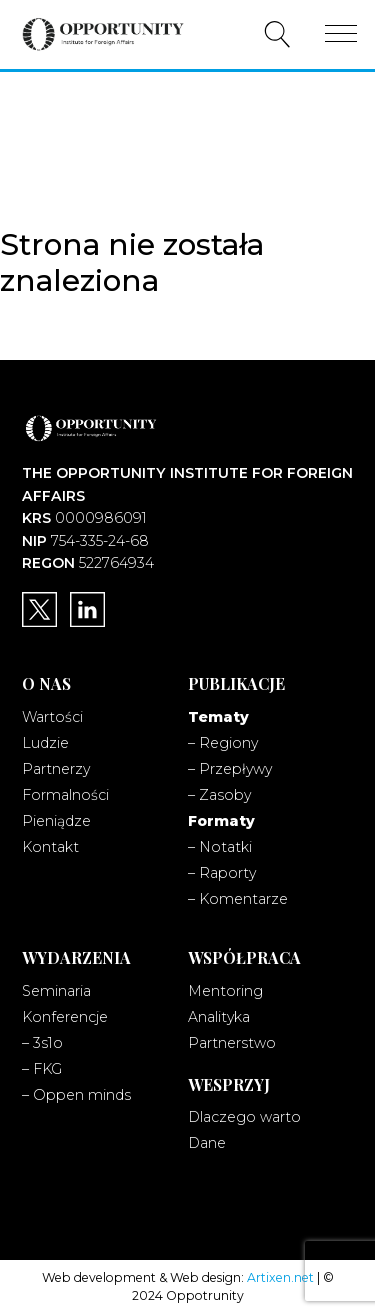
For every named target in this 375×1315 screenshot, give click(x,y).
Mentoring (225, 991)
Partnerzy (56, 769)
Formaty (221, 821)
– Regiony (223, 743)
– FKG (42, 1069)
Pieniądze (56, 821)
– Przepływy (230, 769)
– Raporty (222, 873)
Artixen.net (280, 1277)
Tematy (218, 717)
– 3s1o (42, 1043)
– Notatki (220, 847)
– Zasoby (219, 795)
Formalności (65, 795)
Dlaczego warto (244, 1117)
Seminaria (56, 991)
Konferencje (65, 1017)
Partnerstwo (232, 1043)
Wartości (52, 717)
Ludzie (45, 743)
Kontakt (50, 847)
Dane (207, 1143)
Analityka (219, 1017)
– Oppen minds (76, 1095)
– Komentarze (238, 899)
